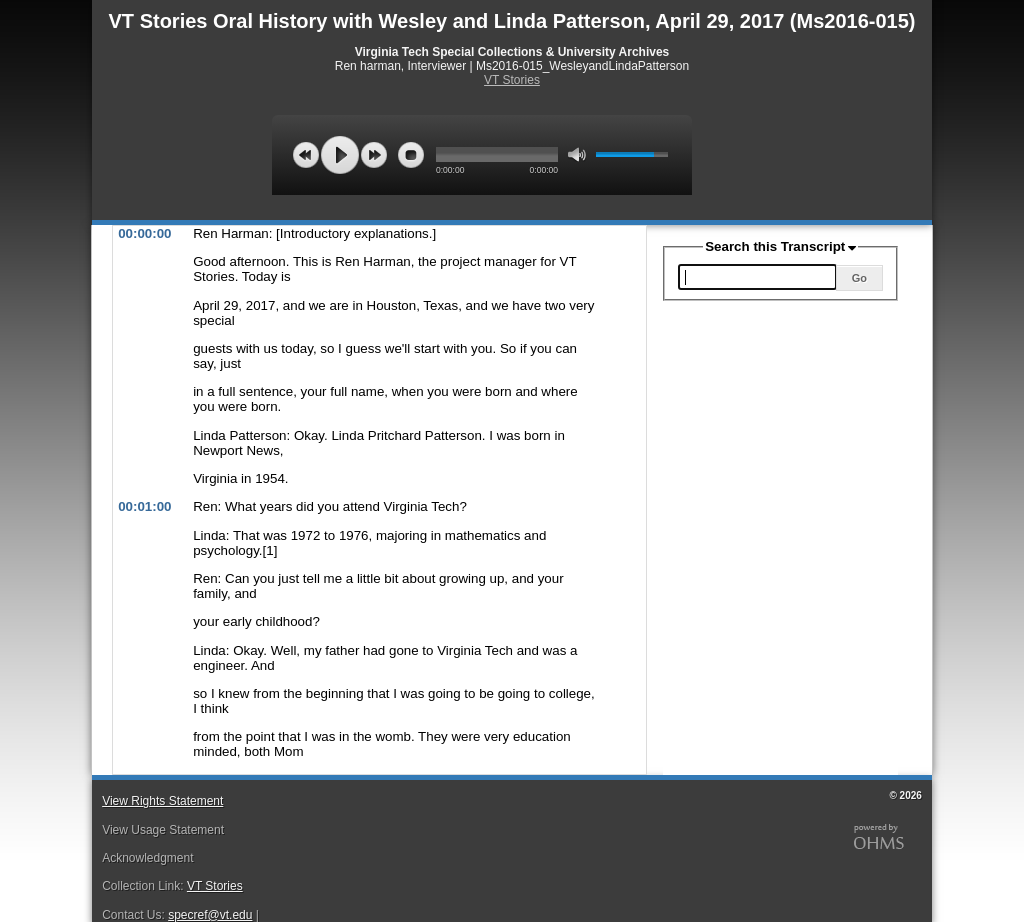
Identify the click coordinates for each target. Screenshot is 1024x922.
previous (306, 155)
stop (411, 155)
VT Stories (512, 80)
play (340, 155)
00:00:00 (144, 233)
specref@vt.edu (210, 915)
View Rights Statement (162, 801)
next (374, 155)
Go (859, 278)
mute (577, 154)
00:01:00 (144, 506)
